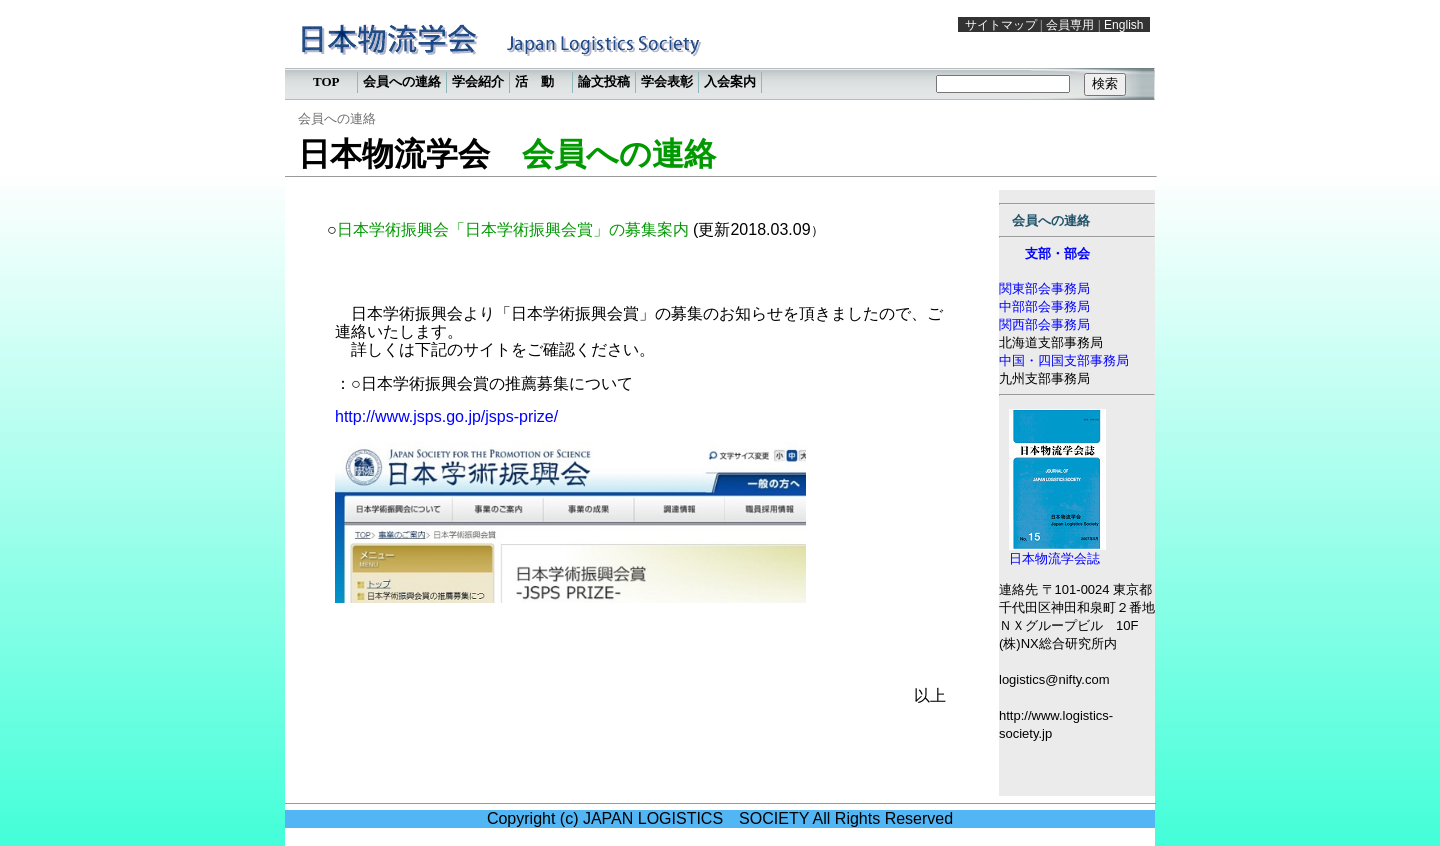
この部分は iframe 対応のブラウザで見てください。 (720, 55)
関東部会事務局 (1044, 288)
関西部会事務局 (1044, 324)
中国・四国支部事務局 (1064, 360)
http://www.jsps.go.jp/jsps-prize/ (446, 416)
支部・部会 (1057, 253)
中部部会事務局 (1044, 306)
